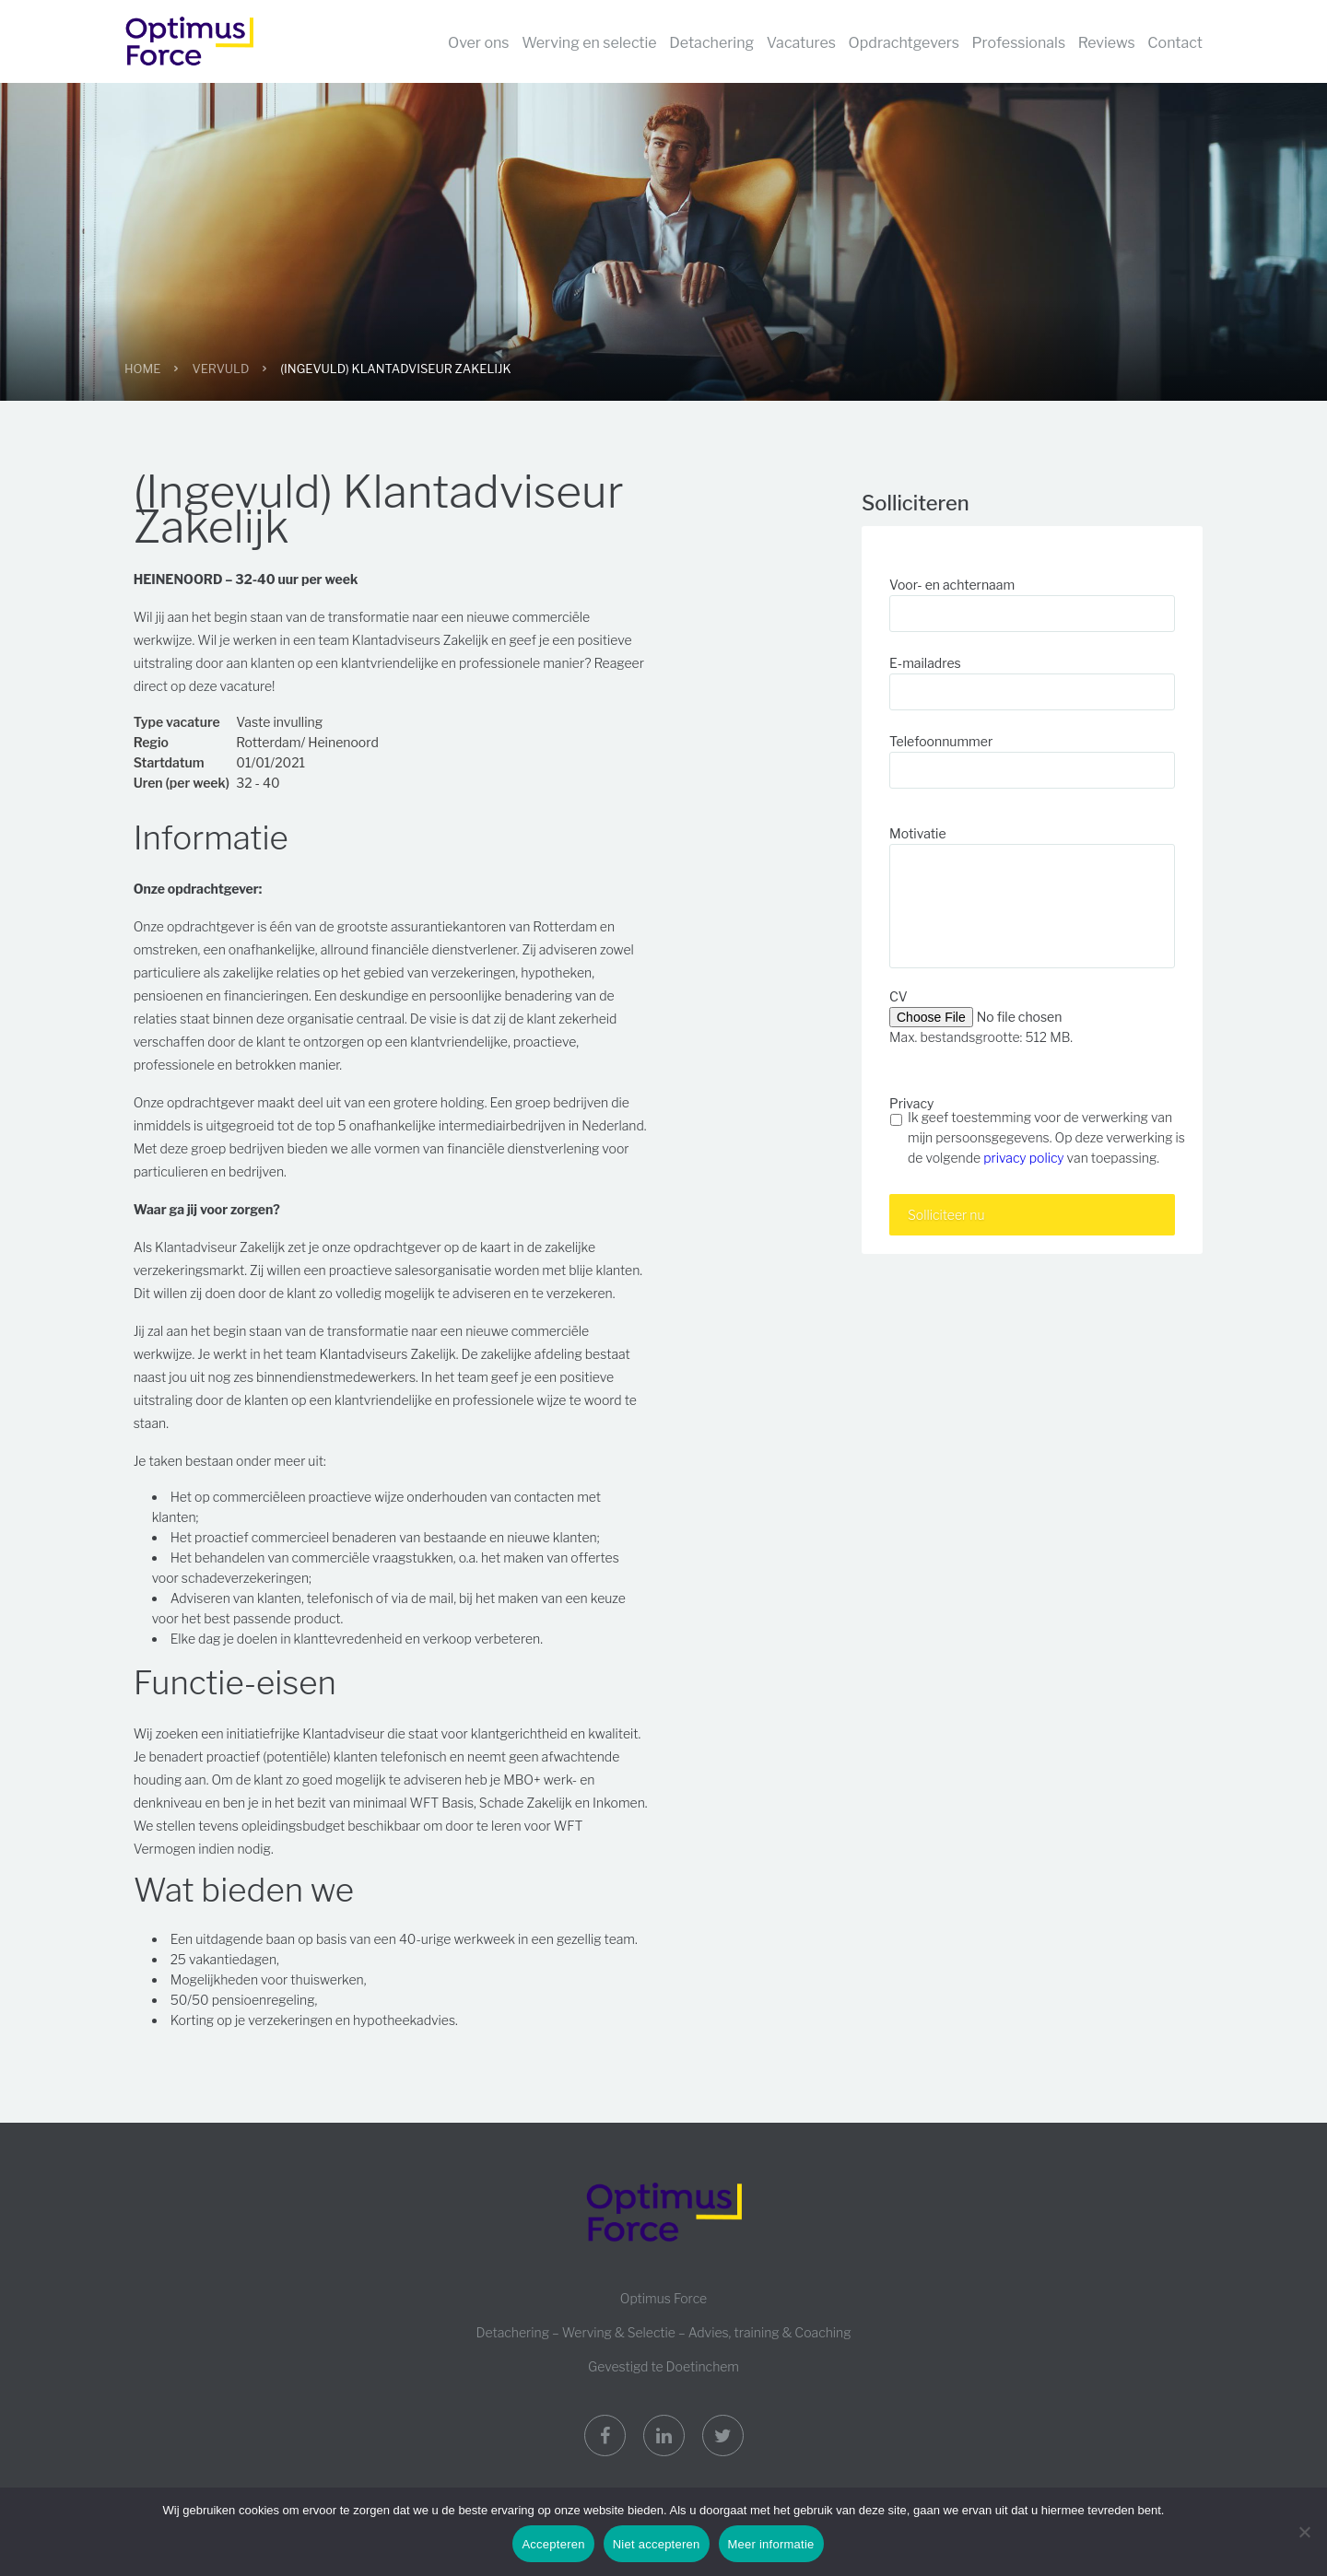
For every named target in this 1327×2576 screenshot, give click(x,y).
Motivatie (917, 833)
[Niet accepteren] (1304, 2532)
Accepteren (553, 2544)
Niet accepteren (656, 2544)
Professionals (1019, 43)
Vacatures (801, 43)
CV (898, 996)
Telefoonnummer (940, 741)
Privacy (911, 1103)
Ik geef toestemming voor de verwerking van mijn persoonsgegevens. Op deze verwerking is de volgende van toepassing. (1046, 1137)
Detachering (711, 43)
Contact (1175, 43)
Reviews (1106, 43)
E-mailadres (925, 663)
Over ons (479, 43)
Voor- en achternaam (952, 584)
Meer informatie (771, 2544)
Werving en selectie (589, 43)
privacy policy (1023, 1157)
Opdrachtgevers (904, 43)
